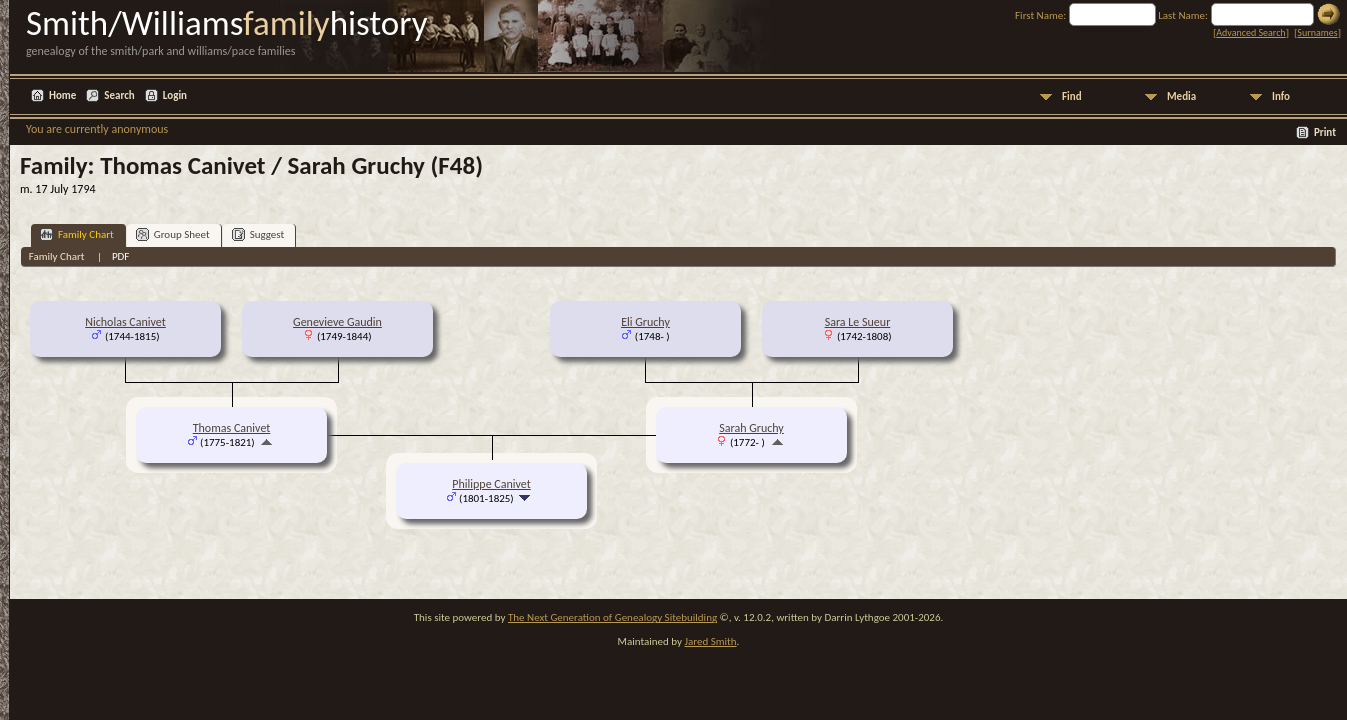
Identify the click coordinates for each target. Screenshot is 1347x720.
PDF (121, 256)
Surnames (1317, 32)
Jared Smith (711, 641)
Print (1325, 132)
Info (1281, 96)
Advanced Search (1250, 32)
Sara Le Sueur (858, 322)
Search (119, 95)
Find (1072, 96)
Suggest (258, 234)
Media (1181, 96)
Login (175, 95)
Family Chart (77, 234)
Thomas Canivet (232, 428)
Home (62, 95)
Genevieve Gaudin (337, 322)
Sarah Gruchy (751, 428)
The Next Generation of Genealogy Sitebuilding (612, 617)
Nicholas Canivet (125, 322)
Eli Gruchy (645, 322)
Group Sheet (173, 234)
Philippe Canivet (491, 484)
